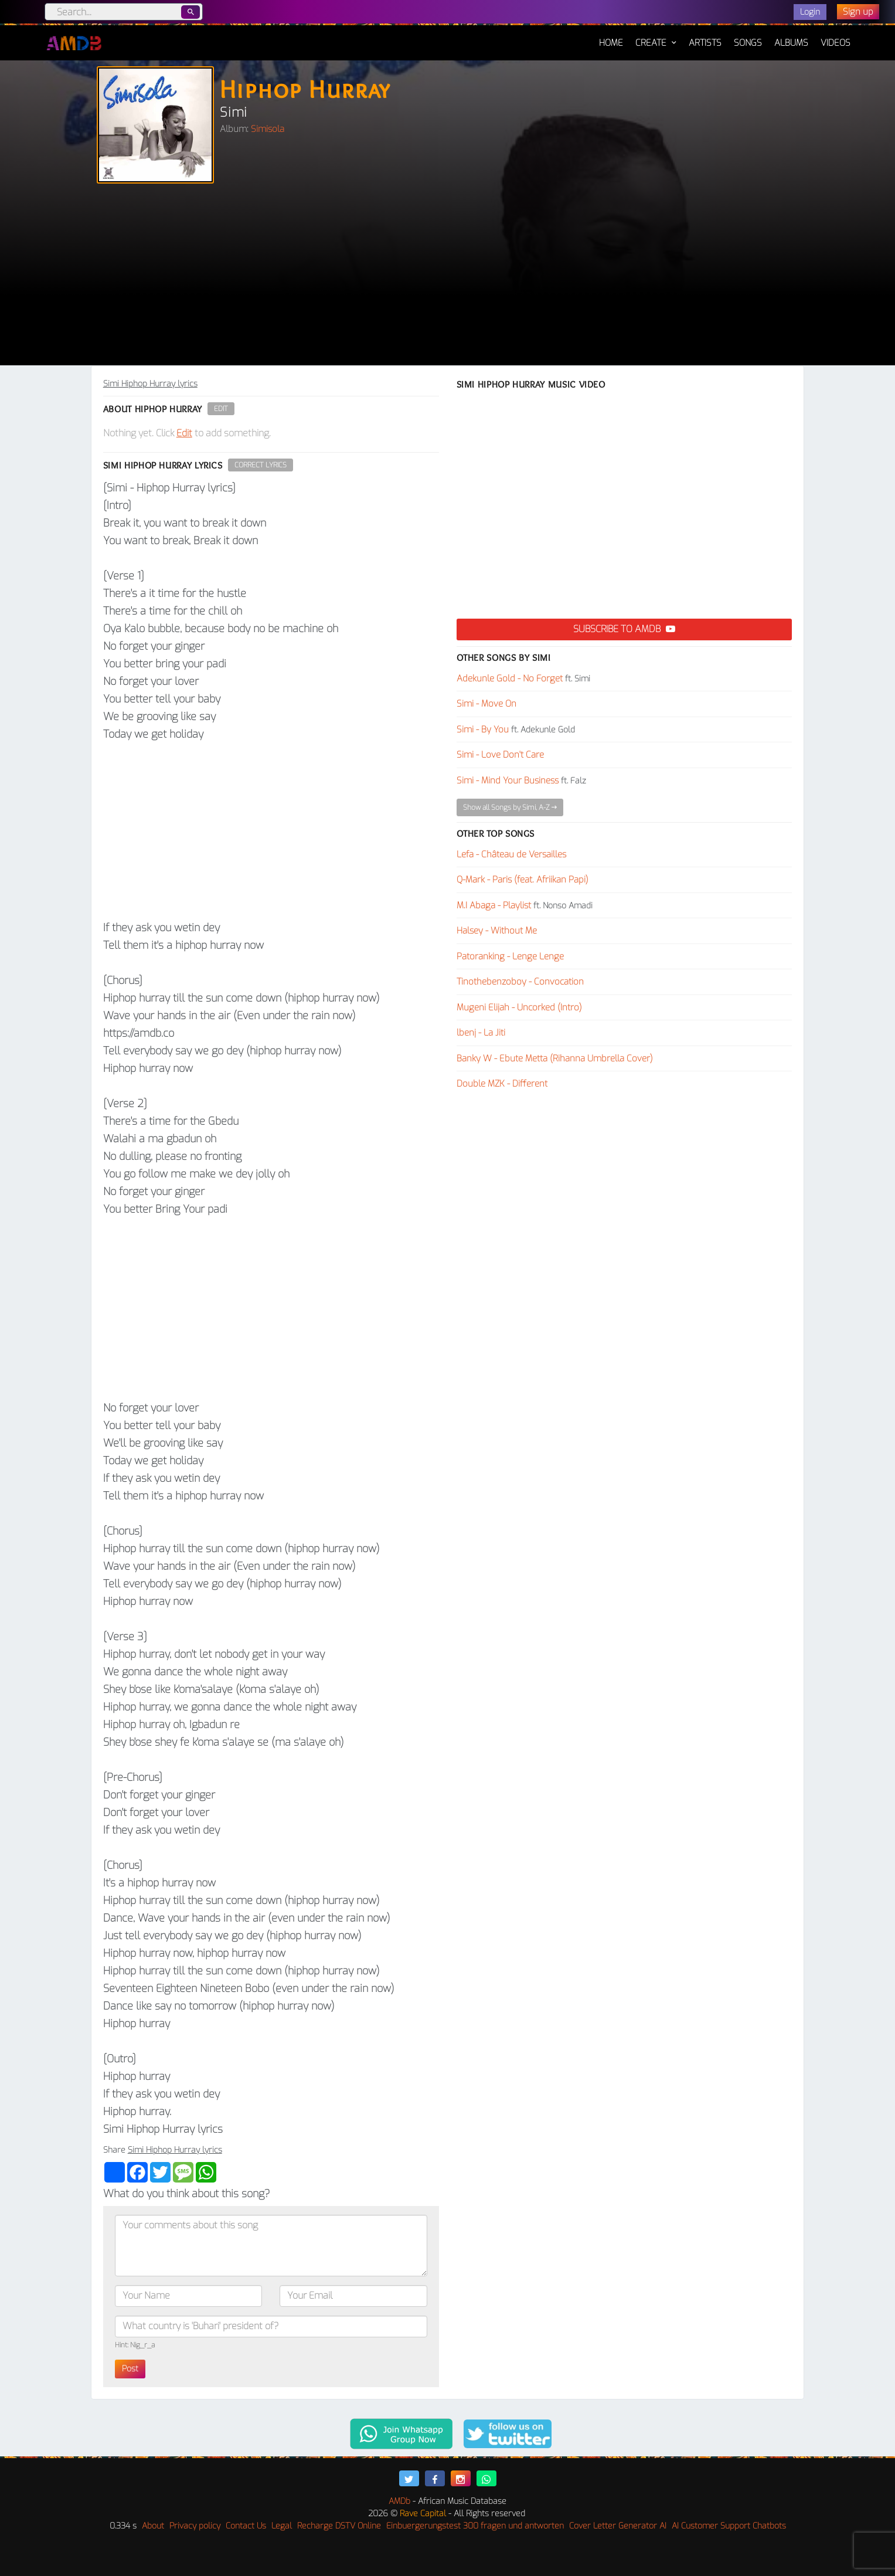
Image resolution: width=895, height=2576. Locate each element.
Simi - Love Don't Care (500, 755)
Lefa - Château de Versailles (511, 854)
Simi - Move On (486, 704)
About (153, 2525)
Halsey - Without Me (497, 930)
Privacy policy (194, 2525)
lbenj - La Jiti (481, 1032)
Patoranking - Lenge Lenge (510, 956)
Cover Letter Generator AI (617, 2525)
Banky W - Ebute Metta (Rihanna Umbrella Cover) (555, 1058)
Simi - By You (483, 729)
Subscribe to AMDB (624, 629)
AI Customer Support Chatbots (729, 2525)
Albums (791, 43)
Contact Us (246, 2525)
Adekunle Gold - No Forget (510, 678)
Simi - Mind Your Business (508, 780)
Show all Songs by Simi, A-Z (510, 807)
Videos (835, 43)
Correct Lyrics (260, 465)
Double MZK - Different (502, 1084)
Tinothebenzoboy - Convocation (520, 981)
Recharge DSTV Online (339, 2525)
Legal (281, 2525)
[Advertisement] (447, 277)
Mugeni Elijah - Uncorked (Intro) (519, 1007)
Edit (221, 408)
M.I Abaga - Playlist (494, 905)
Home (611, 37)
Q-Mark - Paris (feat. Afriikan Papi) (522, 879)
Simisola (267, 129)
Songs (748, 43)
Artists (705, 43)
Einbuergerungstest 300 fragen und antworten (475, 2525)
